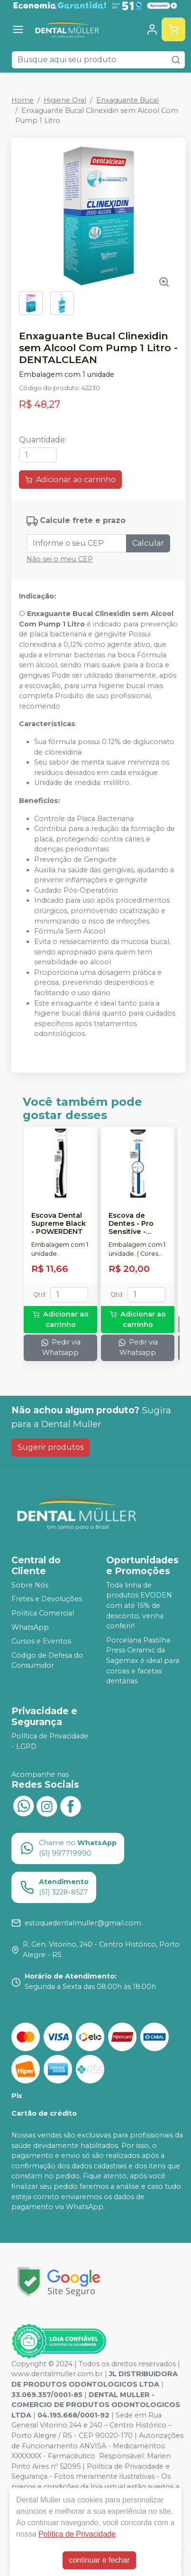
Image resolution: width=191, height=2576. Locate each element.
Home (22, 100)
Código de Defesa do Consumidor (47, 1660)
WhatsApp (30, 1627)
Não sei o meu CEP (60, 559)
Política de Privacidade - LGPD (49, 1741)
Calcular (148, 543)
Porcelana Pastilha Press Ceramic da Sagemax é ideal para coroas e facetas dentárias (142, 1660)
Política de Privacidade (77, 2534)
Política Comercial (42, 1613)
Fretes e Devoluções (46, 1599)
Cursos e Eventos (41, 1641)
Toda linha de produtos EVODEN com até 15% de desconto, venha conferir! (139, 1605)
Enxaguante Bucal (127, 100)
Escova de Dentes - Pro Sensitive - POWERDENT (132, 1224)
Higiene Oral (65, 100)
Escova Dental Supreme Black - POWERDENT (58, 1224)
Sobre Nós (29, 1585)
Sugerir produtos (50, 1447)
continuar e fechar (99, 2560)
